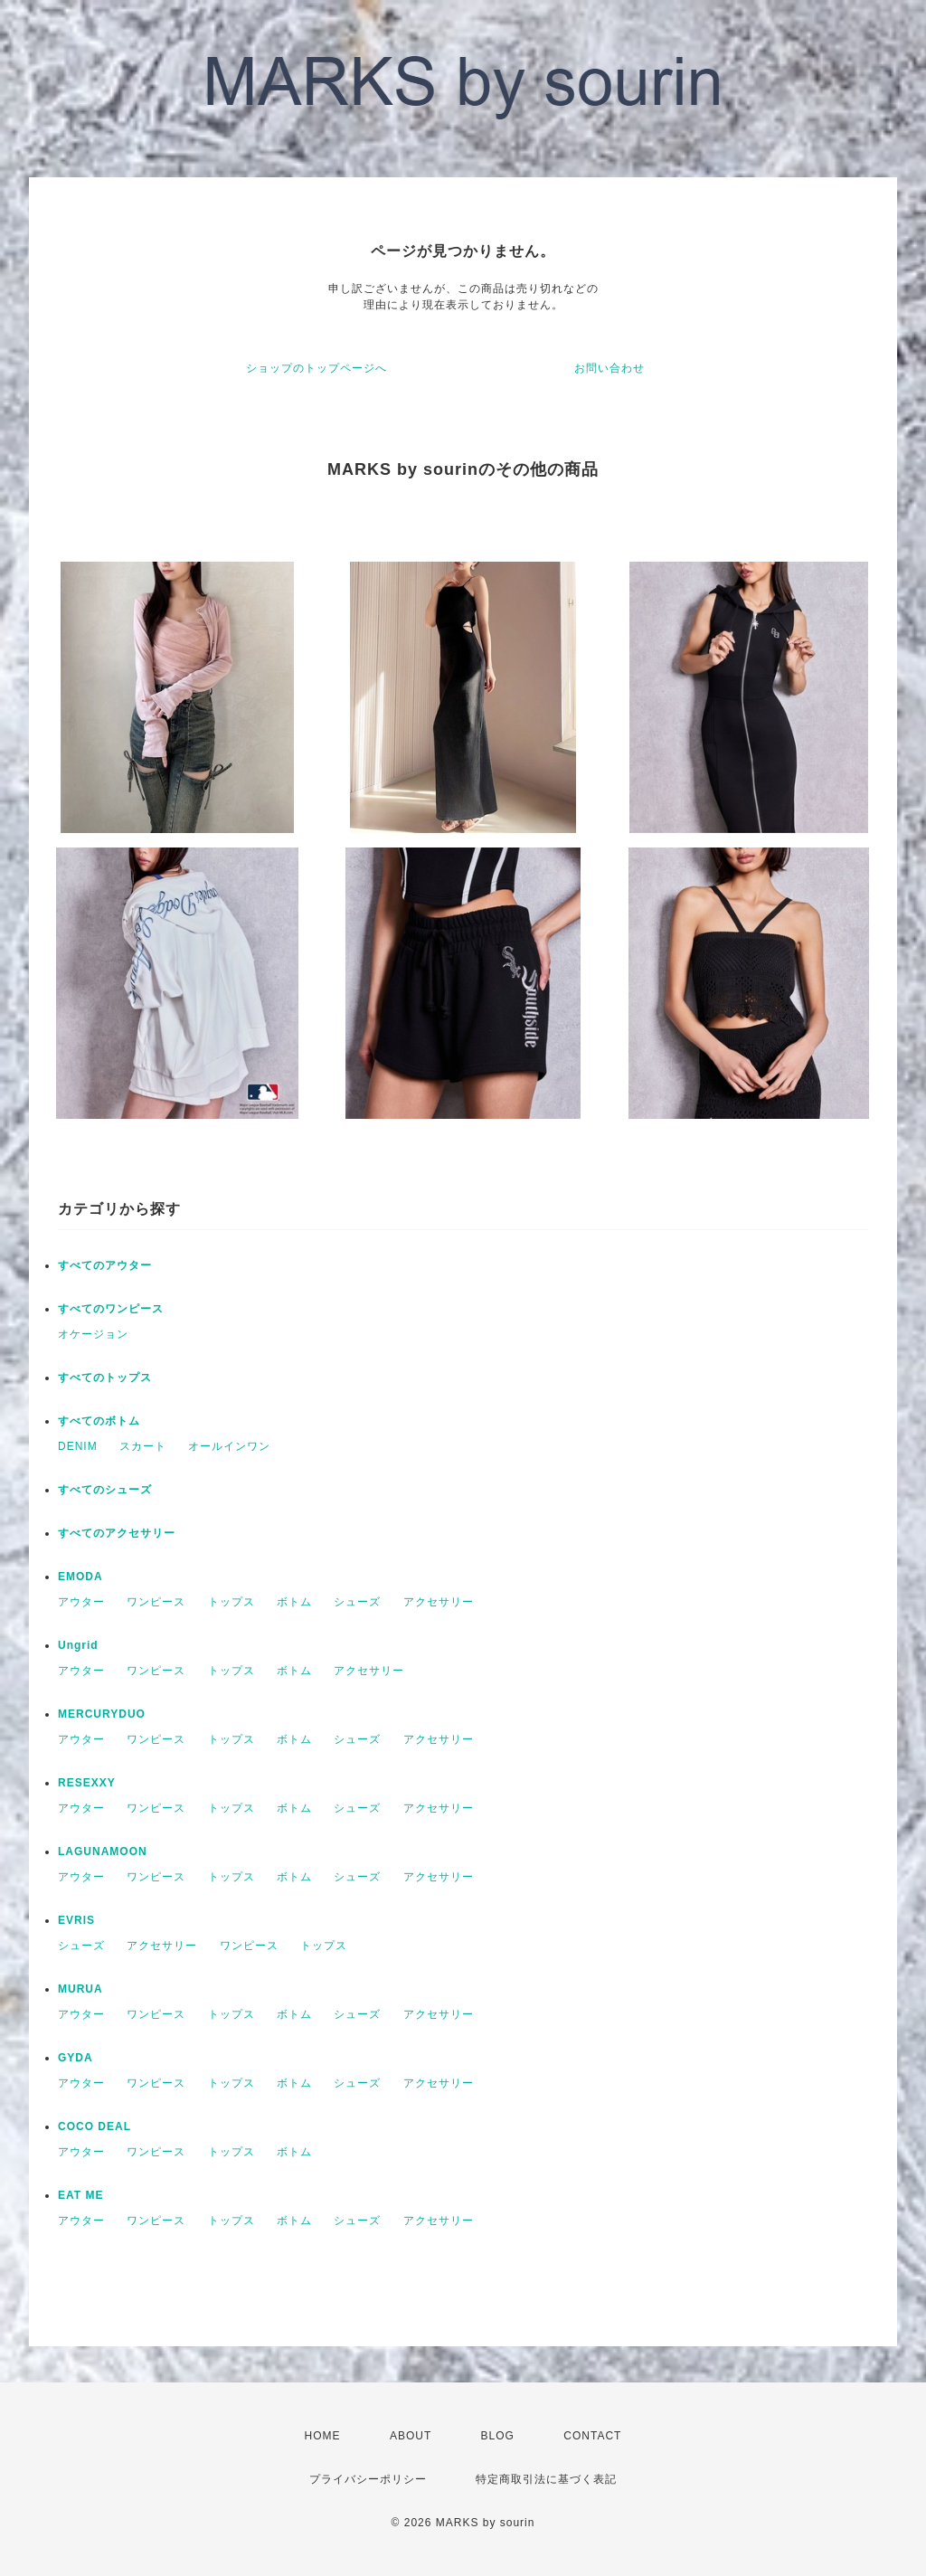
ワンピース (156, 1602)
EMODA (80, 1576)
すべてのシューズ (105, 1489)
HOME (323, 2435)
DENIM (78, 1446)
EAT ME (80, 2195)
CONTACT (592, 2435)
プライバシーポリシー (368, 2479)
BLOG (498, 2435)
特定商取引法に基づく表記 (546, 2479)
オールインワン (229, 1446)
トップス (231, 1602)
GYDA (75, 2057)
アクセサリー (438, 1602)
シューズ (357, 1602)
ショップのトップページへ (316, 368)
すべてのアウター (105, 1265)
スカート (142, 1446)
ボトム (294, 1602)
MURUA (80, 1989)
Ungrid (78, 1645)
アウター (81, 1602)
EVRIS (76, 1920)
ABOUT (410, 2435)
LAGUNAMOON (102, 1851)
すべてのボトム (99, 1421)
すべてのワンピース (111, 1308)
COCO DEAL (94, 2126)
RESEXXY (87, 1782)
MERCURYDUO (102, 1714)
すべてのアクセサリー (116, 1533)
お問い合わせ (609, 368)
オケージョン (93, 1334)
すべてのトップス (105, 1377)
